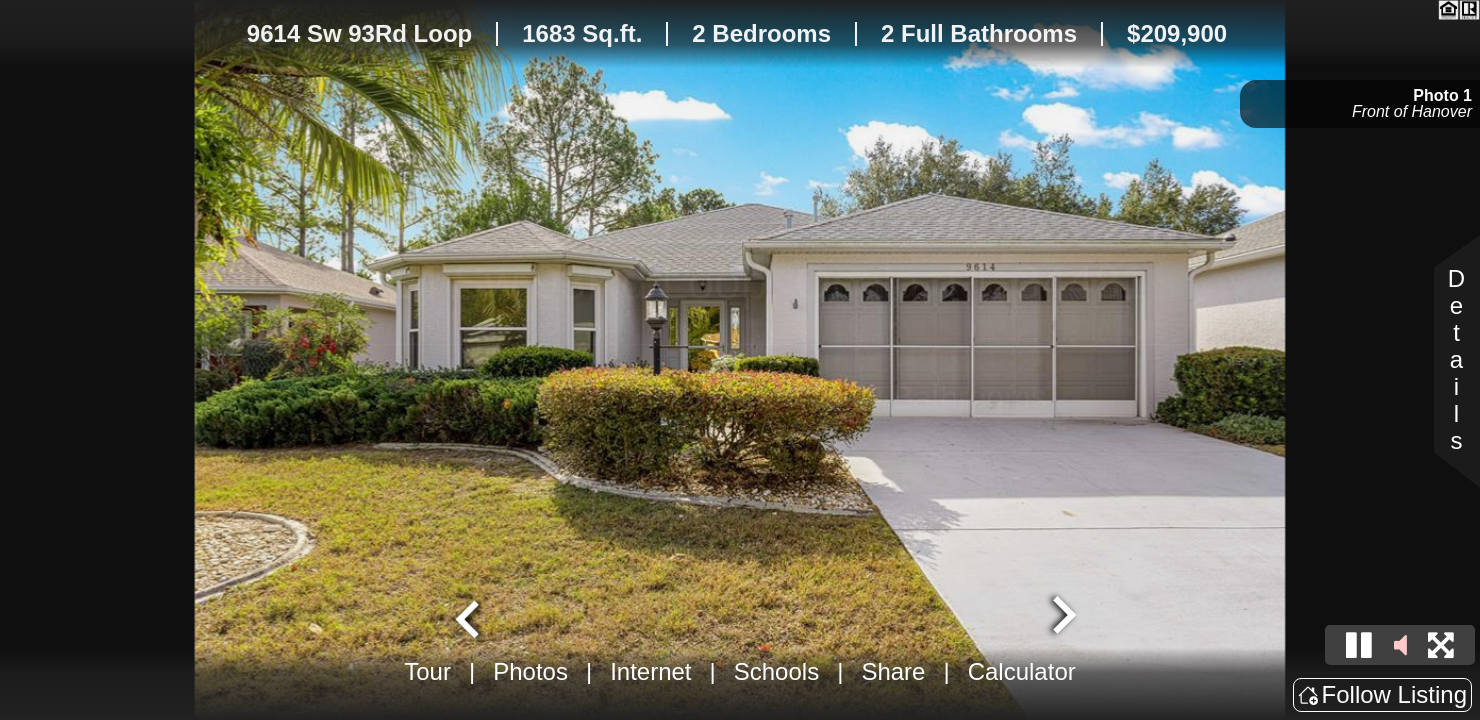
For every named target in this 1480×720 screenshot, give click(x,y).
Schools (776, 671)
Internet (650, 671)
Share (893, 671)
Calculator (1022, 671)
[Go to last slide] (470, 617)
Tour (427, 671)
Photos (530, 671)
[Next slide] (1062, 617)
